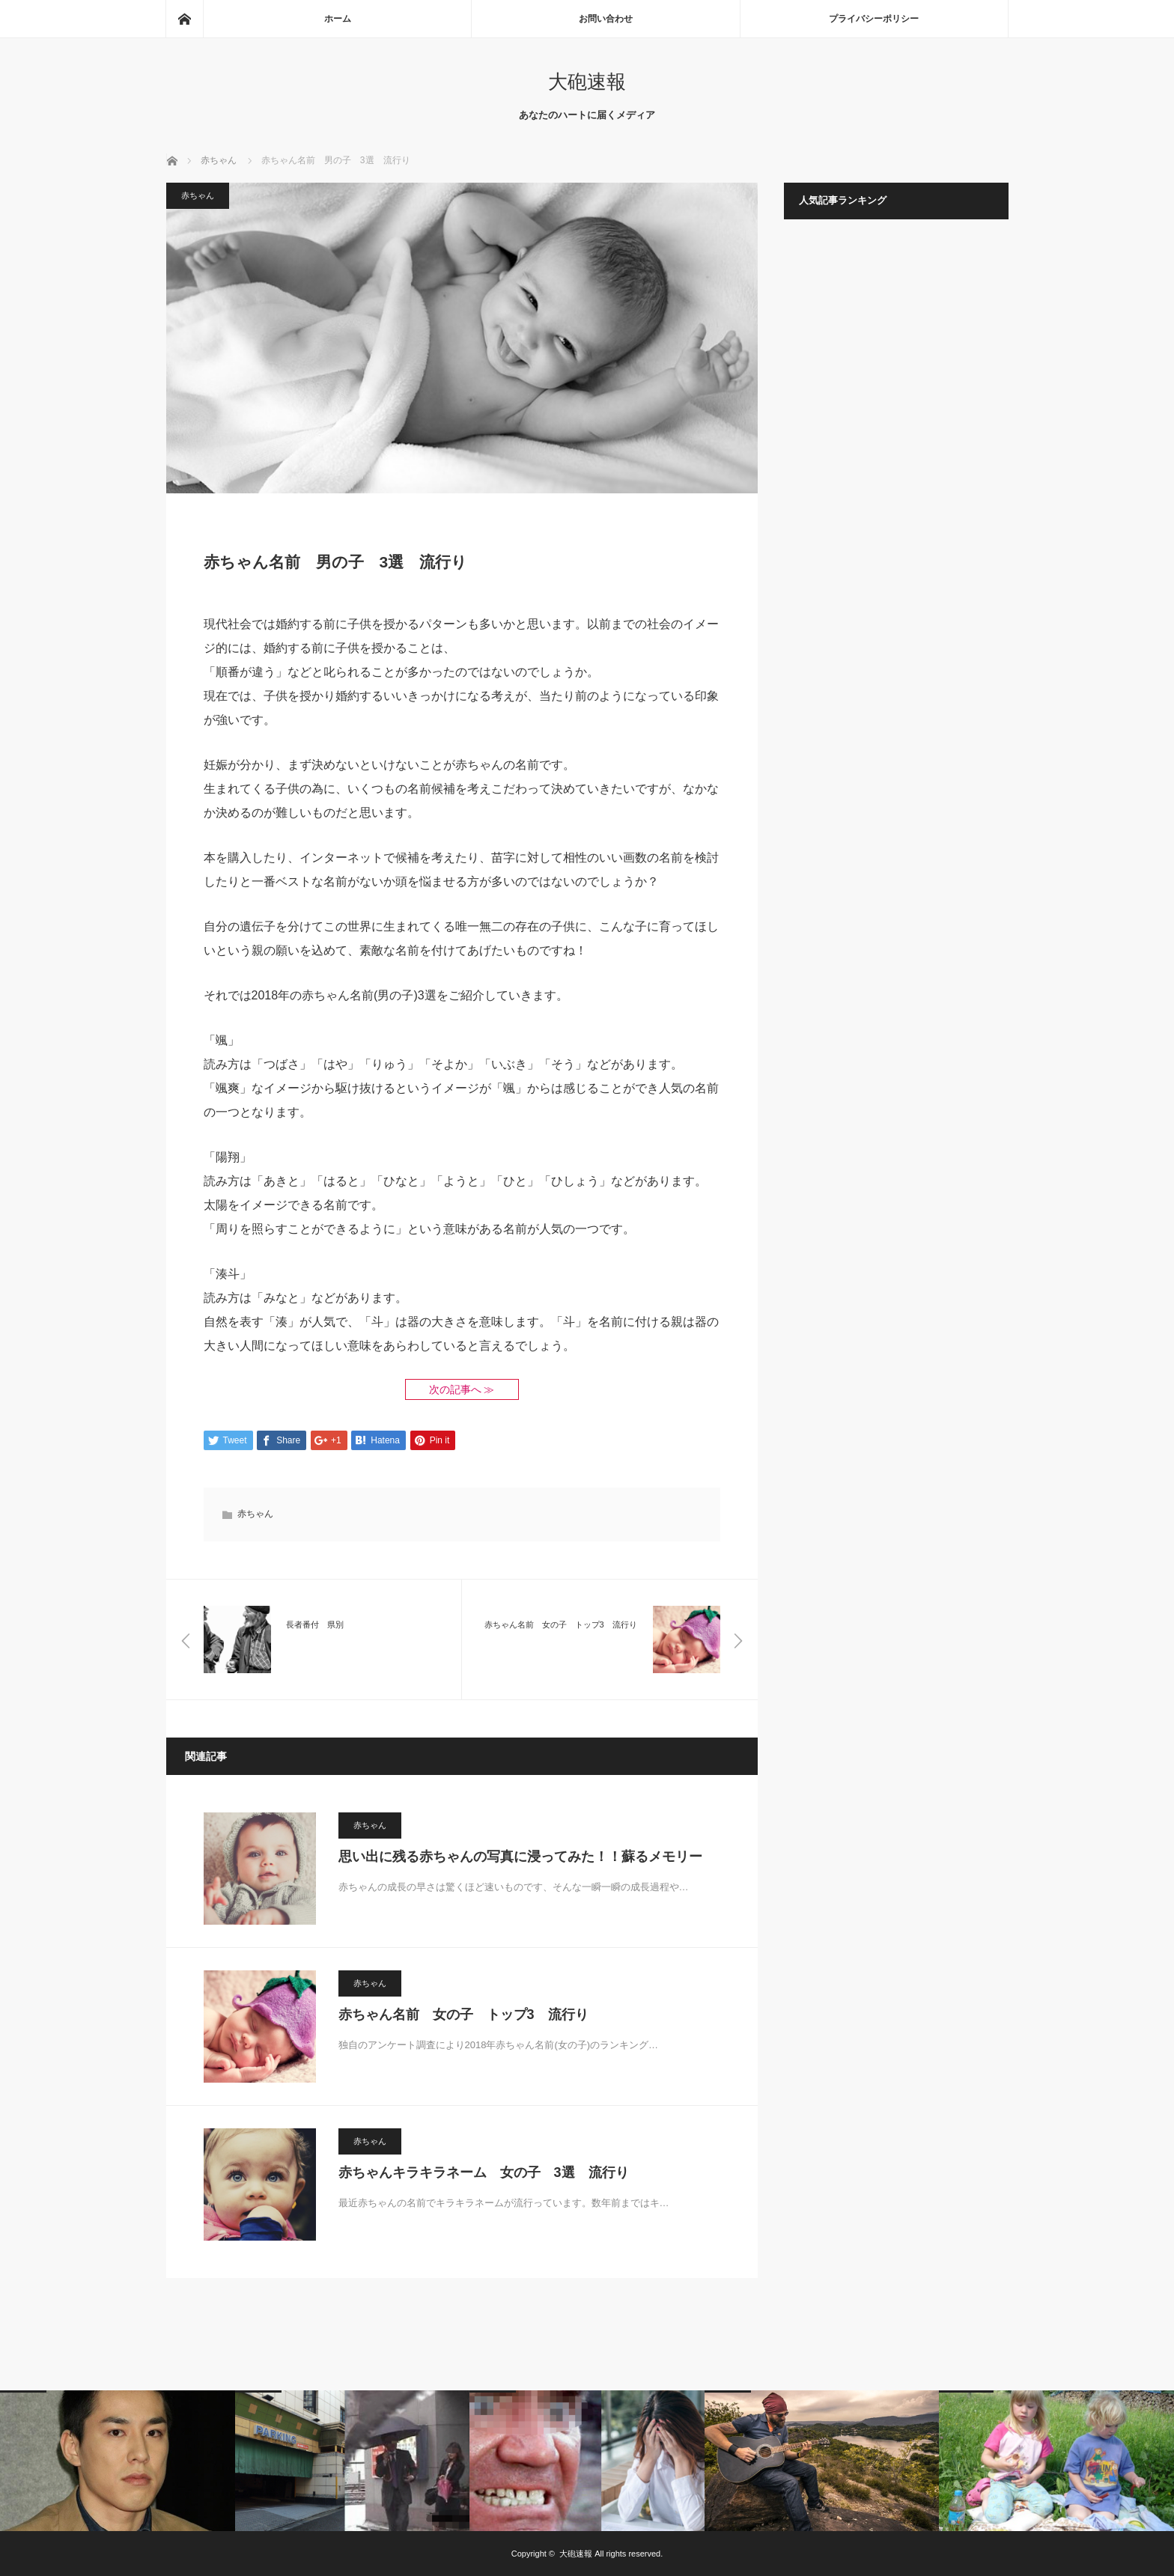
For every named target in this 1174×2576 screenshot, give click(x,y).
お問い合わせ (606, 18)
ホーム (337, 18)
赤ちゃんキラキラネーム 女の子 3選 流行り (483, 2172)
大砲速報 (587, 81)
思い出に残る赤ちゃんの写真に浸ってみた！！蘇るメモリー (520, 1856)
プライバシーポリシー (874, 18)
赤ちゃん (197, 195)
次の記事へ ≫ (462, 1389)
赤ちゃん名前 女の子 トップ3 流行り (463, 2014)
